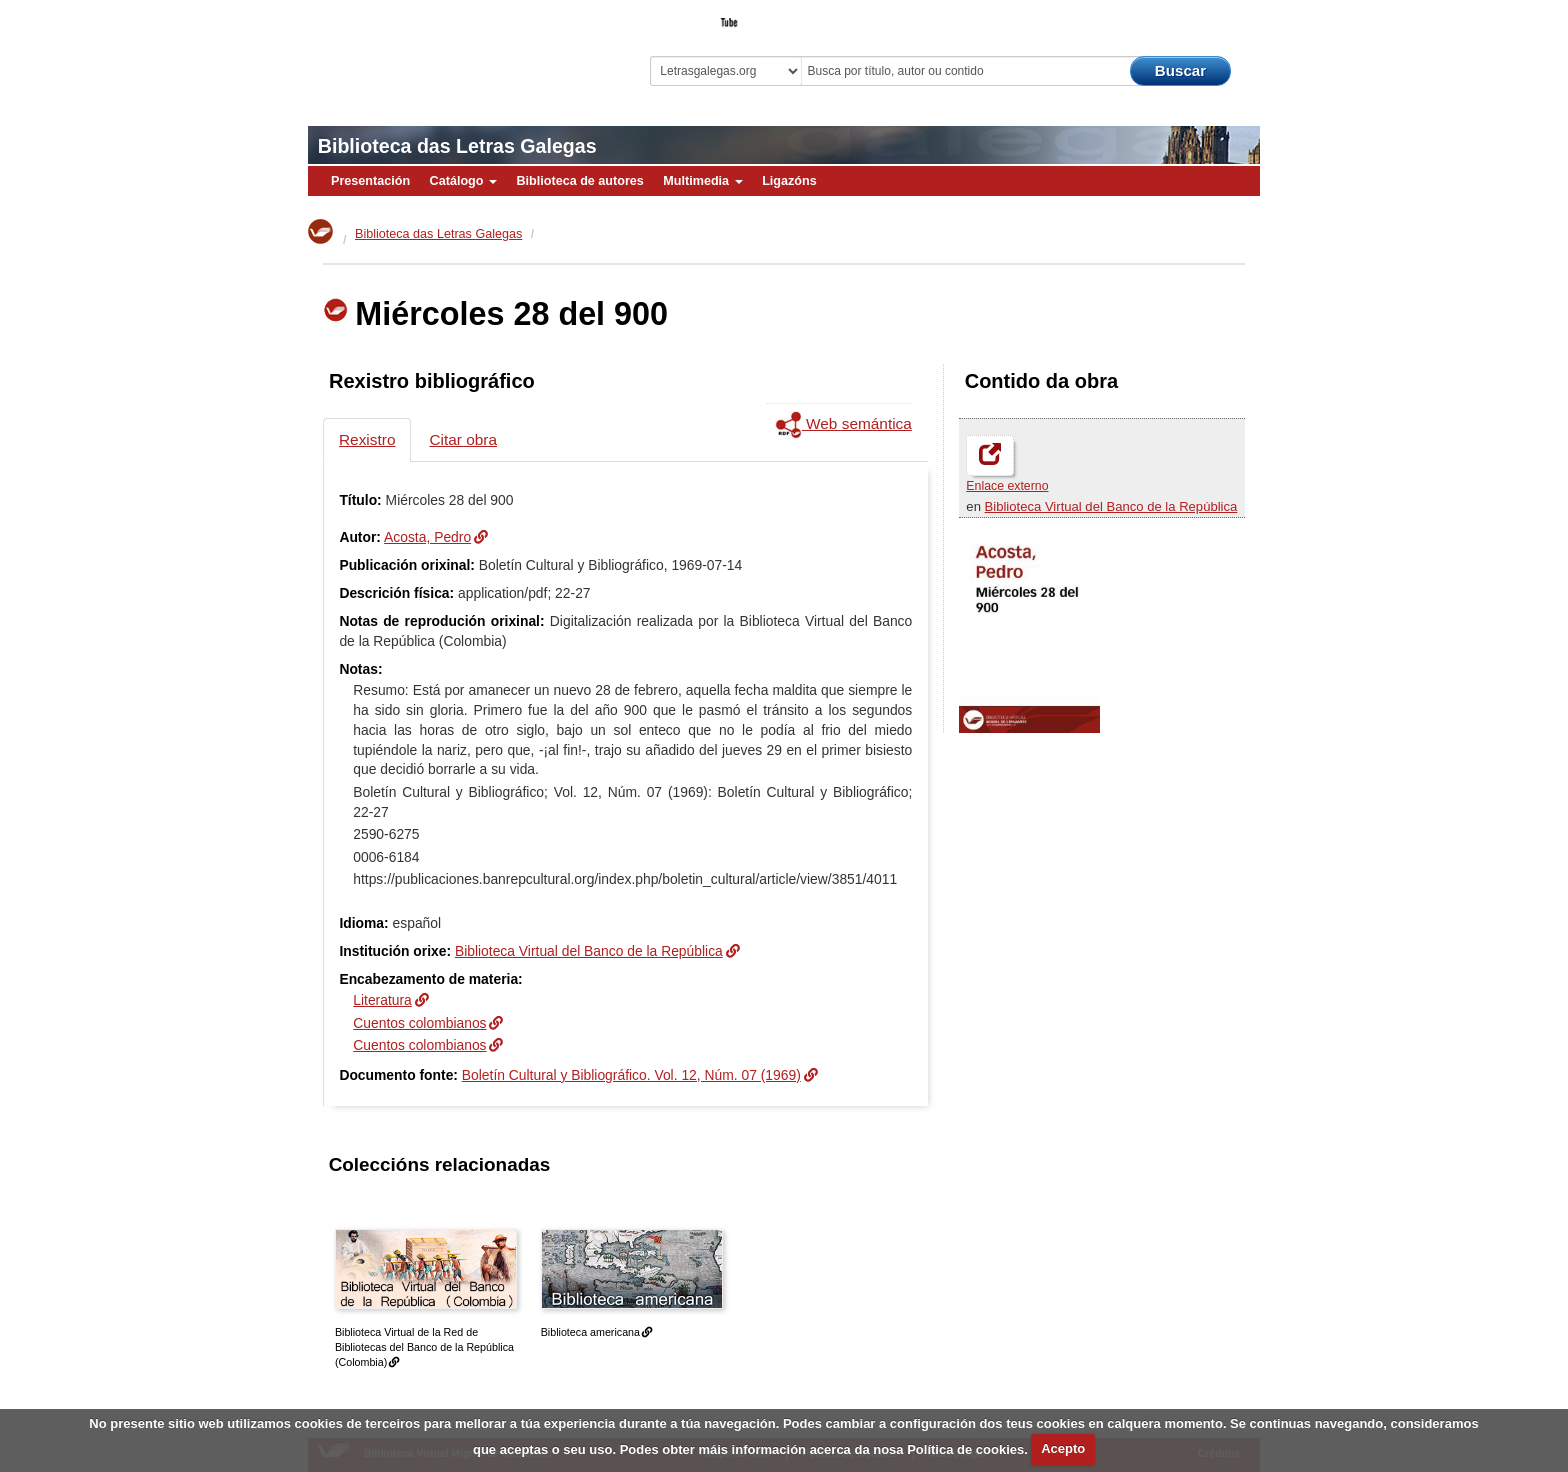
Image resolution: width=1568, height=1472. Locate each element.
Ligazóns (789, 181)
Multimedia (702, 181)
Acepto (1063, 1448)
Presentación (370, 181)
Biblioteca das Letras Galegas (457, 146)
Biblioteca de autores (579, 181)
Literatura (382, 1000)
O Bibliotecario (1168, 16)
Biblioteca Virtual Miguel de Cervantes (449, 50)
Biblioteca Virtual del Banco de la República (1111, 506)
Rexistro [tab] (367, 439)
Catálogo (463, 181)
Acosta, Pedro (427, 537)
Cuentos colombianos (419, 1023)
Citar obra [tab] (463, 439)
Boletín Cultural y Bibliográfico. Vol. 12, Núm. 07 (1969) (631, 1075)
